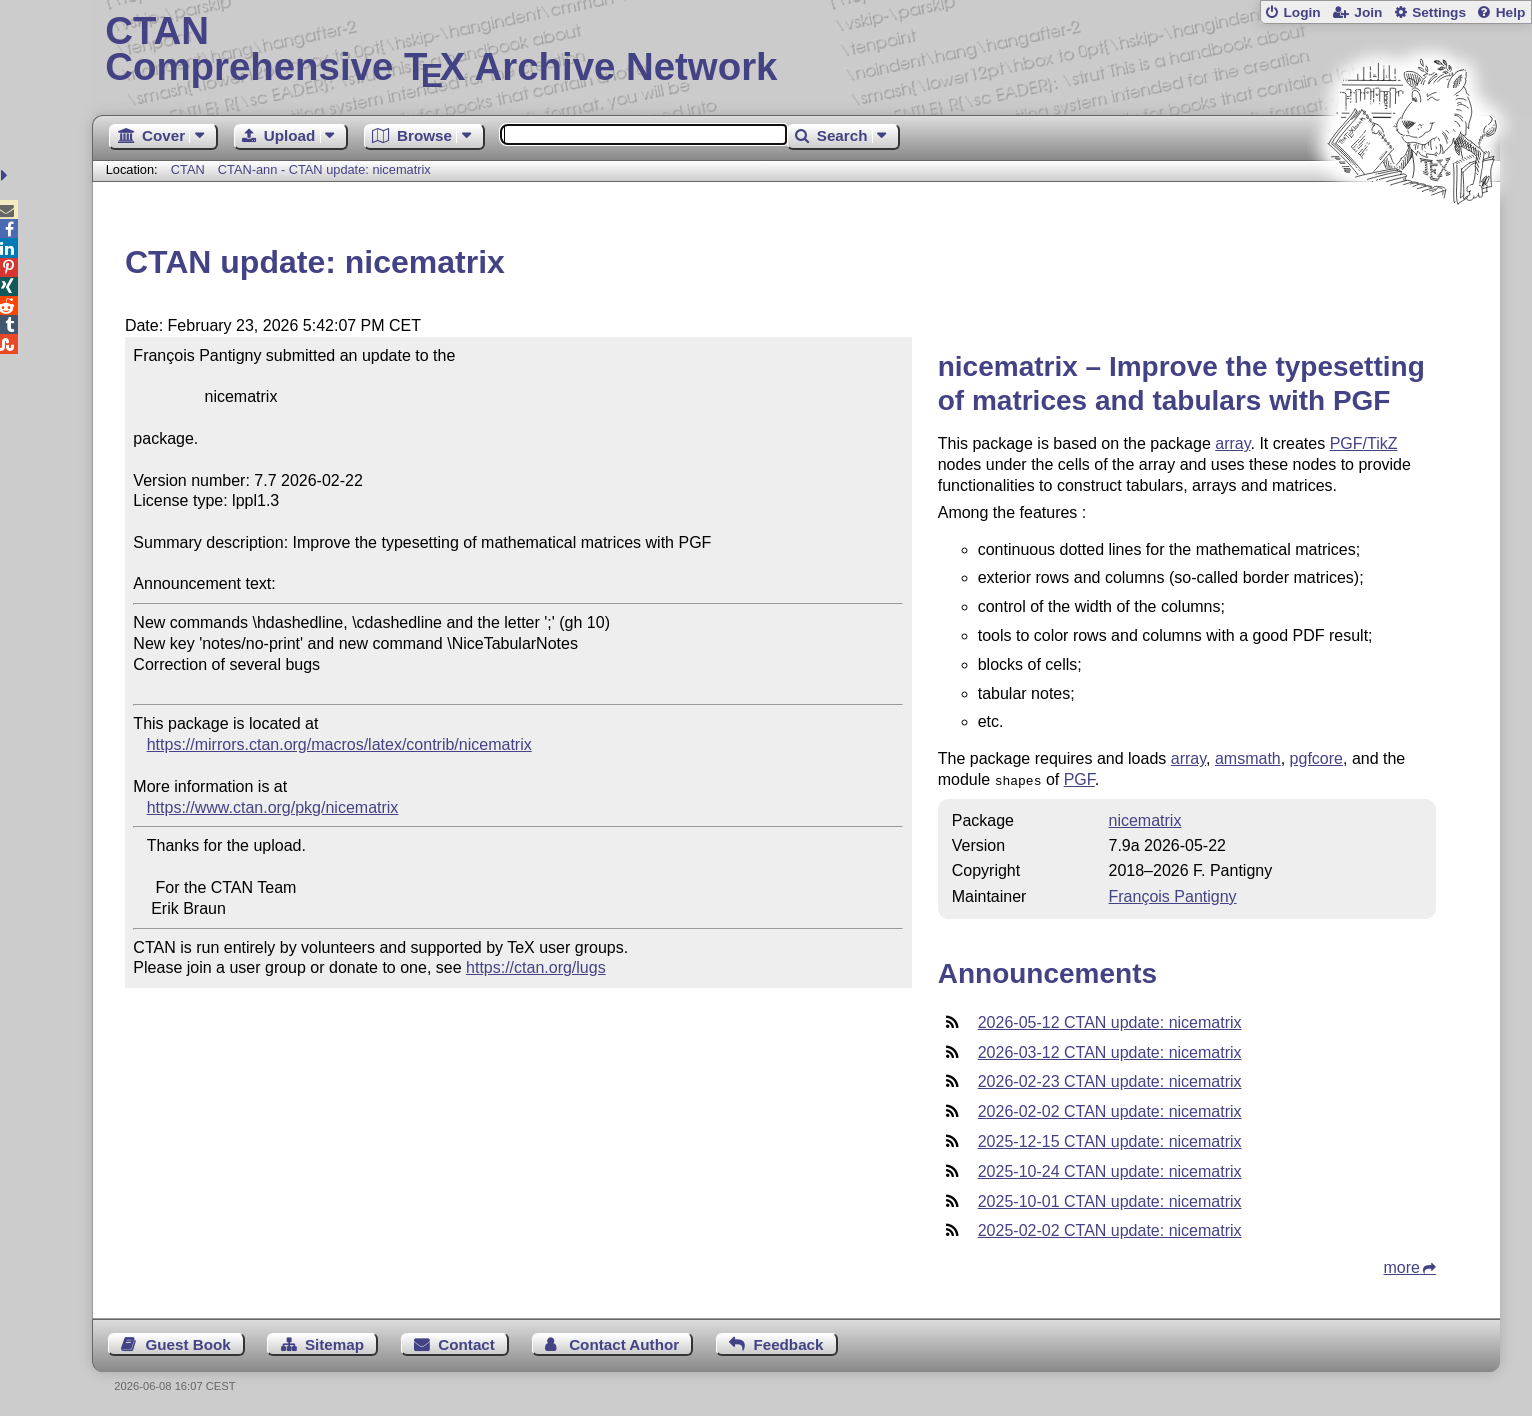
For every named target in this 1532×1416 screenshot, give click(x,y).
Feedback (788, 1342)
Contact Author (624, 1342)
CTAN (188, 169)
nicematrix (1145, 818)
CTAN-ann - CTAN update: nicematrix (324, 169)
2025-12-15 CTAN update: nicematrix (1110, 1139)
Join (1368, 12)
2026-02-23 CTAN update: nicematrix (1110, 1079)
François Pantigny (1173, 894)
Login (1301, 12)
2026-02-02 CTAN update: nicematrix (1110, 1109)
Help (1511, 12)
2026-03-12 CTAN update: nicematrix (1110, 1050)
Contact (466, 1342)
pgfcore (1316, 758)
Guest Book (187, 1342)
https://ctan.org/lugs (536, 967)
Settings (1439, 12)
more (1401, 1265)
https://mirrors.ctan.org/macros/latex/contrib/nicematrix (339, 744)
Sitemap (334, 1342)
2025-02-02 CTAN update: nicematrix (1110, 1228)
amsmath (1248, 758)
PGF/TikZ (1364, 443)
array (1232, 443)
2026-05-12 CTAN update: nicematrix (1110, 1020)
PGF (1079, 779)
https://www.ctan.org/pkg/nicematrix (273, 807)
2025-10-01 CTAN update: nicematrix (1110, 1199)
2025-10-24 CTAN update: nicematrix (1110, 1169)
